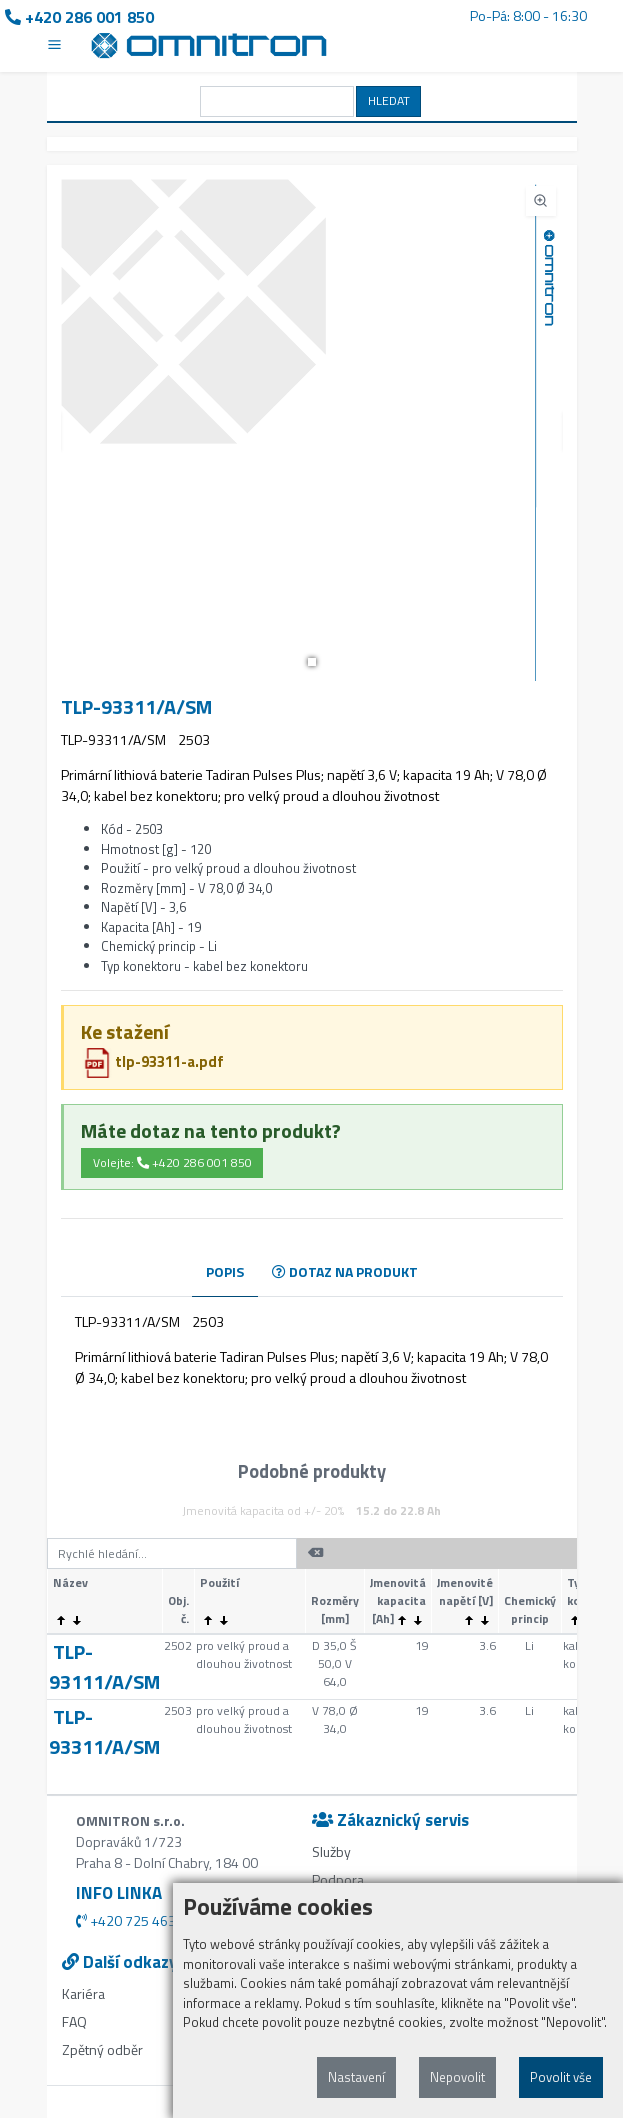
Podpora (338, 1879)
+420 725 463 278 (139, 1920)
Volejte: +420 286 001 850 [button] (172, 1162)
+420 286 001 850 (79, 17)
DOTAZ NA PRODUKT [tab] (345, 1271)
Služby (331, 1851)
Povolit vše (561, 2077)
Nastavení (356, 2077)
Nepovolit (457, 2077)
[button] (312, 662)
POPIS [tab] (225, 1271)
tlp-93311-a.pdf (153, 1061)
